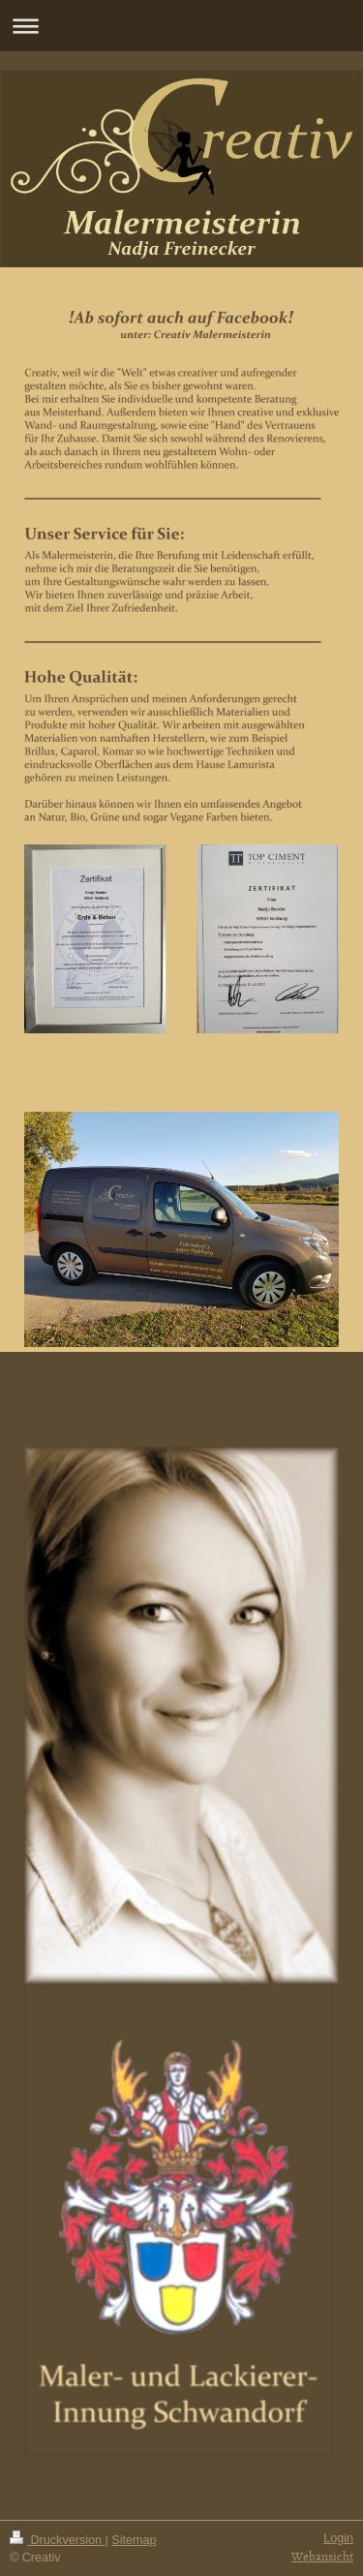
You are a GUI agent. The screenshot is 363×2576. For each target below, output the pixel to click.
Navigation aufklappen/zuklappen (181, 25)
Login (338, 2538)
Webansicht (322, 2555)
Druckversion (57, 2540)
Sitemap (133, 2540)
